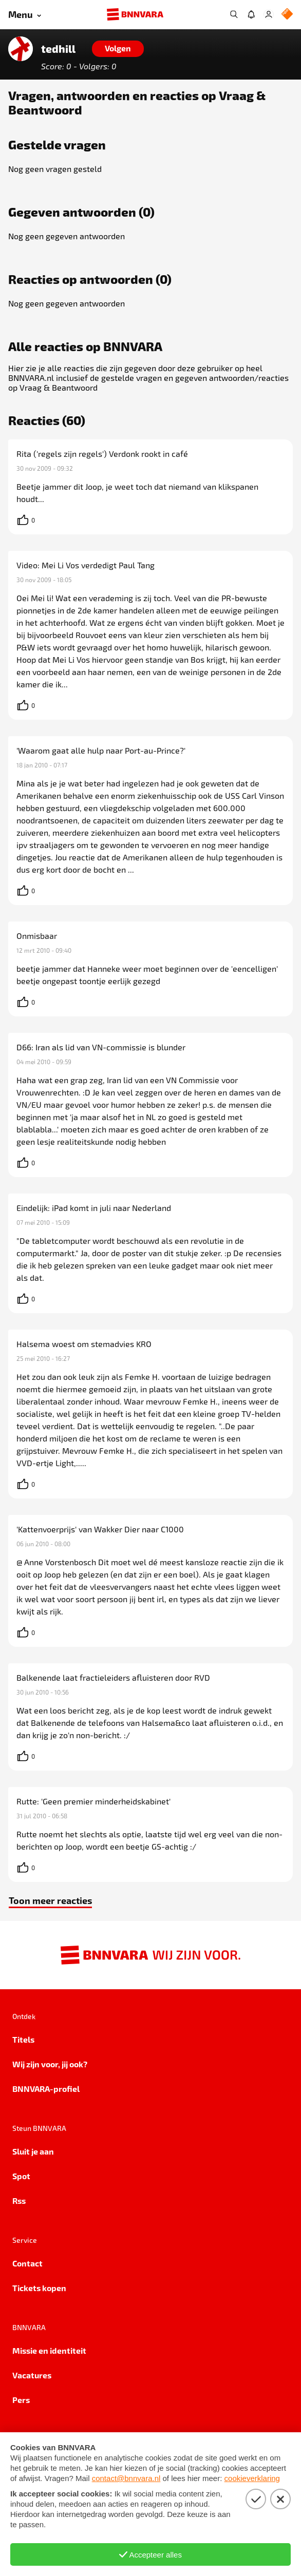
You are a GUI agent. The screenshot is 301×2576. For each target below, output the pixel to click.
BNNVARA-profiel (46, 2088)
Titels (23, 2039)
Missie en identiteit (49, 2350)
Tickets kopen (39, 2288)
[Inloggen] (268, 14)
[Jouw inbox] (251, 14)
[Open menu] (24, 14)
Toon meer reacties (50, 1900)
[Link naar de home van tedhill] (20, 48)
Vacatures (31, 2375)
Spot (21, 2176)
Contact (27, 2263)
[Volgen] (118, 49)
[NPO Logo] (287, 14)
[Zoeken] (233, 14)
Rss (19, 2200)
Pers (21, 2400)
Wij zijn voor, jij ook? (49, 2064)
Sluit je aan (33, 2151)
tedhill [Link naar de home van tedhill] (58, 49)
